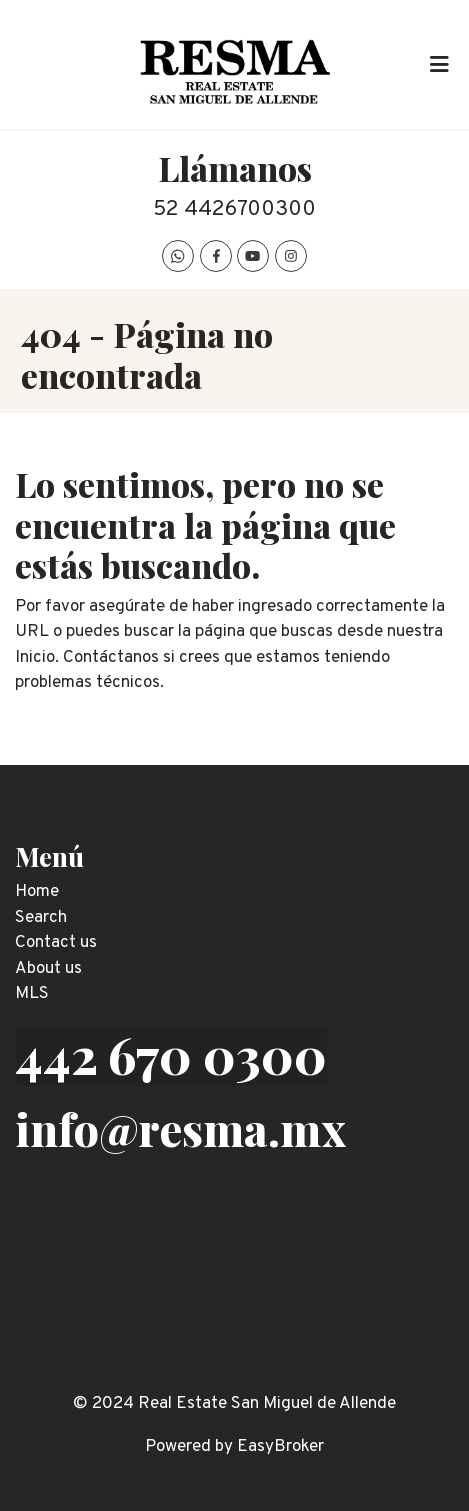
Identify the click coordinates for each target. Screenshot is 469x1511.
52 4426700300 (234, 209)
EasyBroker (280, 1447)
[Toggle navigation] (439, 65)
